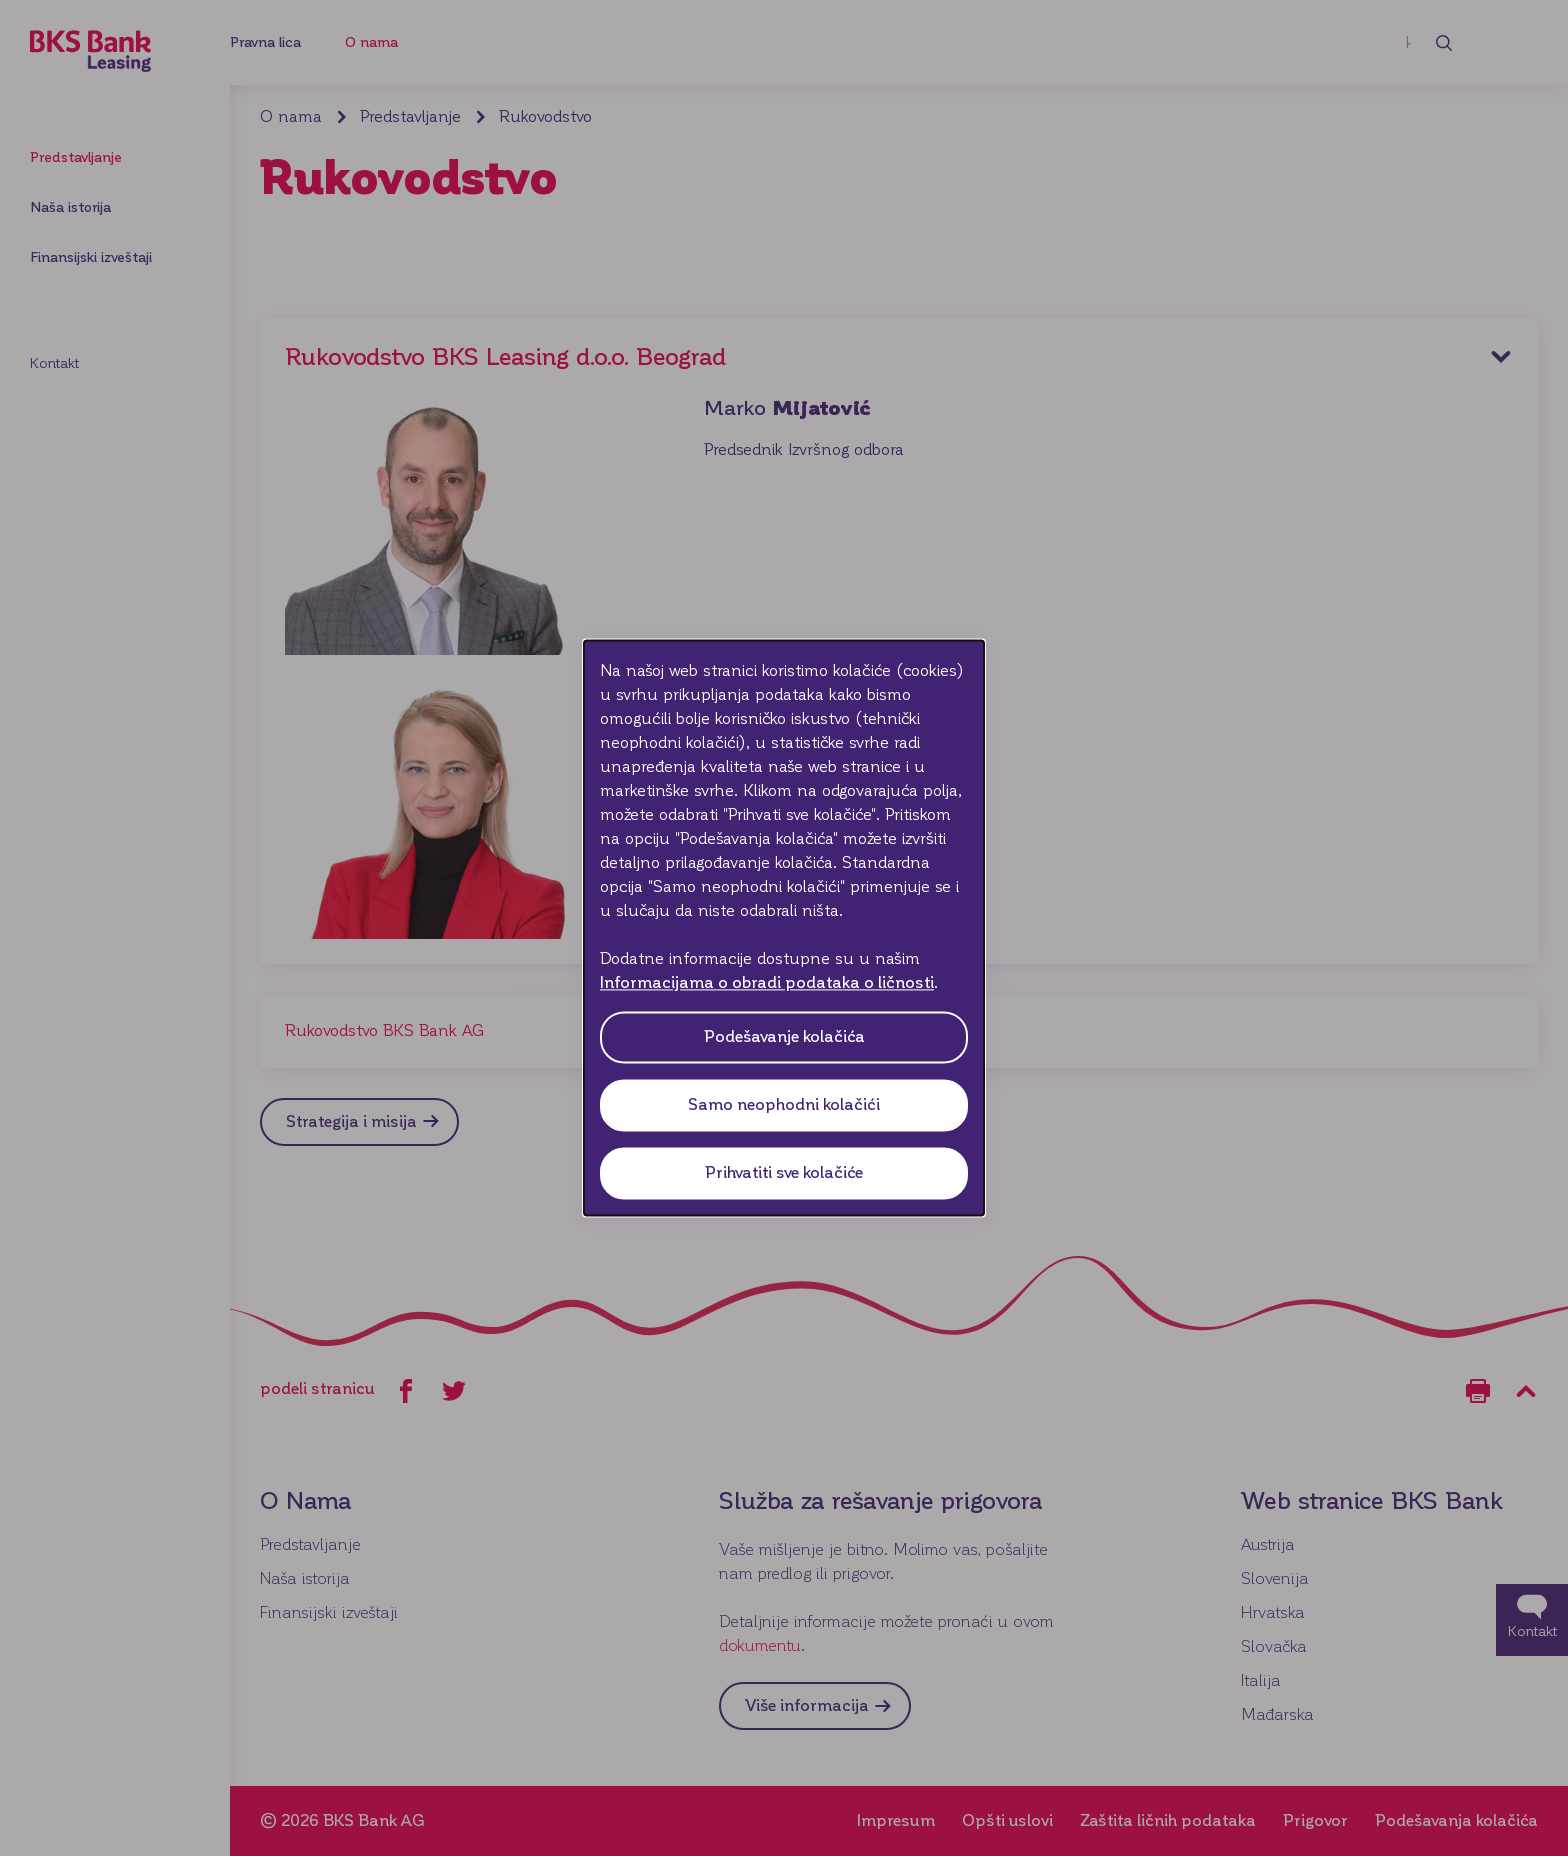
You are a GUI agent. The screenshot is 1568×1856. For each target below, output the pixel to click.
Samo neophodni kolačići (784, 1105)
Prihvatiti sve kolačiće (784, 1173)
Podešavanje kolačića (784, 1037)
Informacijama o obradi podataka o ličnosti (767, 983)
